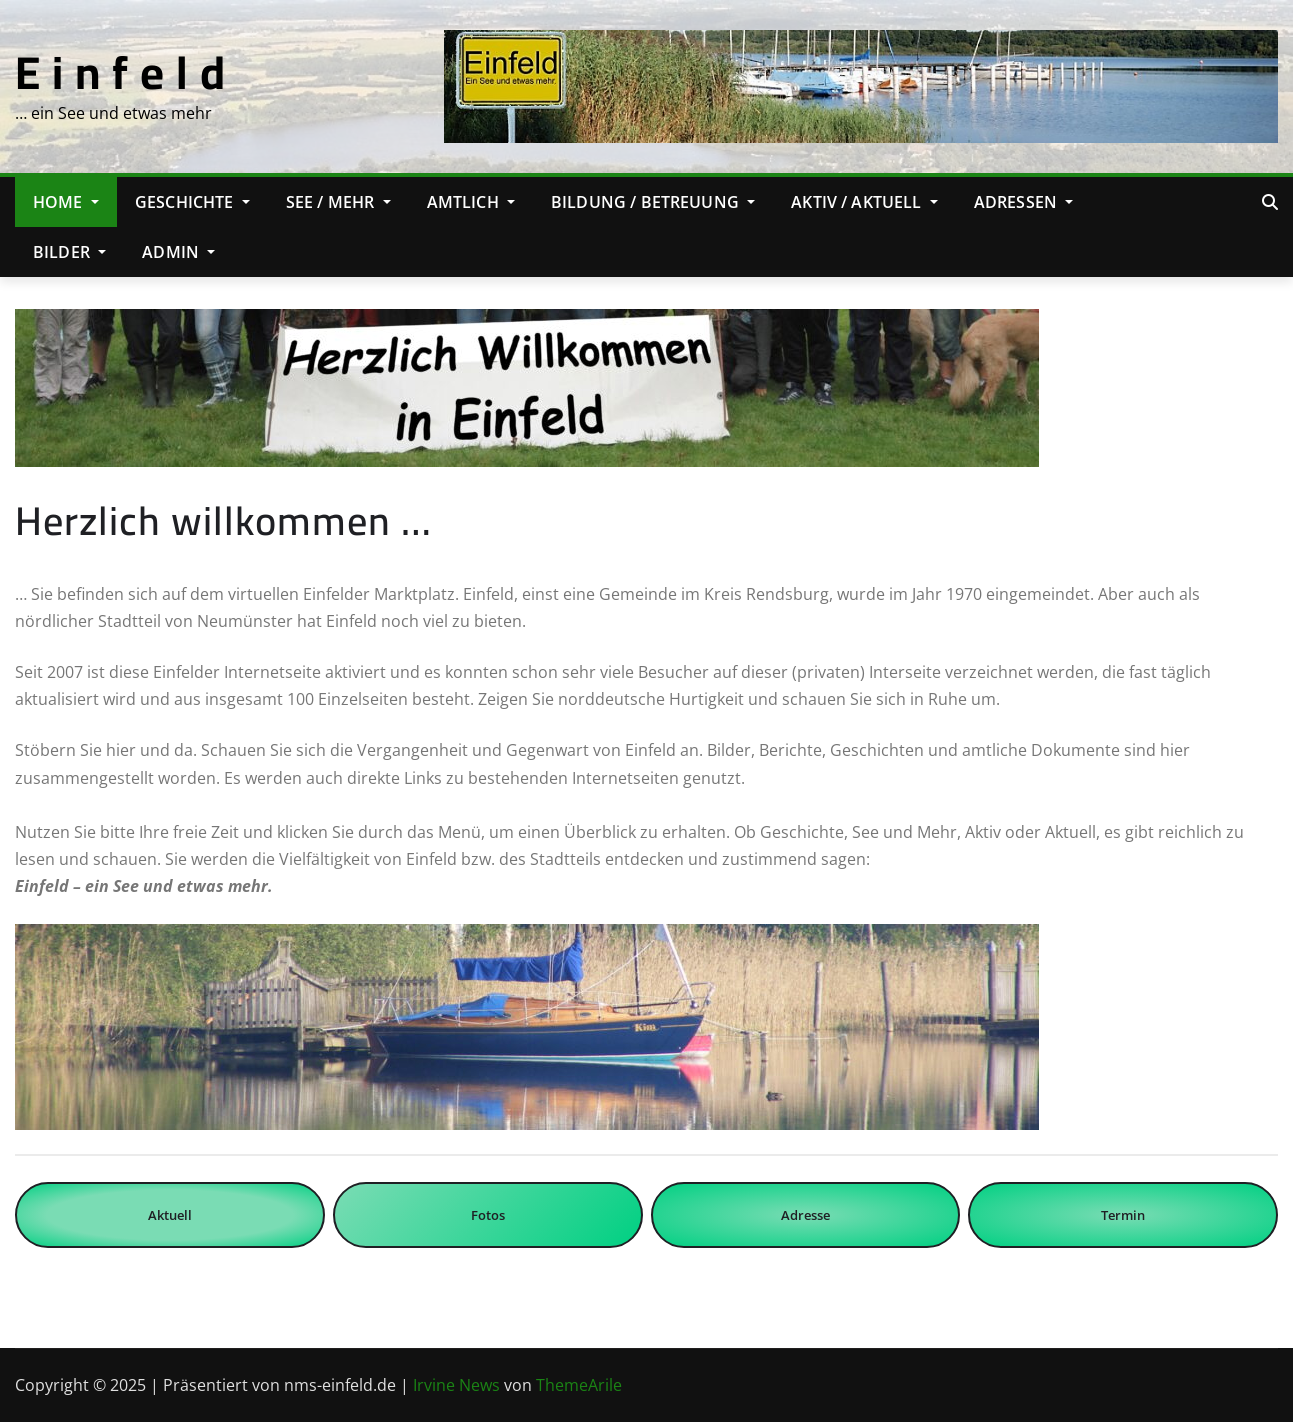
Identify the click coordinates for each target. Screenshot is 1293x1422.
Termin (1123, 1215)
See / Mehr (338, 202)
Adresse (805, 1215)
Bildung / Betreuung (653, 202)
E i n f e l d (120, 72)
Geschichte (192, 202)
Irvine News (456, 1385)
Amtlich (471, 202)
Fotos (488, 1215)
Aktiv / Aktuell (864, 202)
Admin (178, 252)
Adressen (1024, 202)
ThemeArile (579, 1385)
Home (66, 202)
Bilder (69, 252)
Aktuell (170, 1215)
